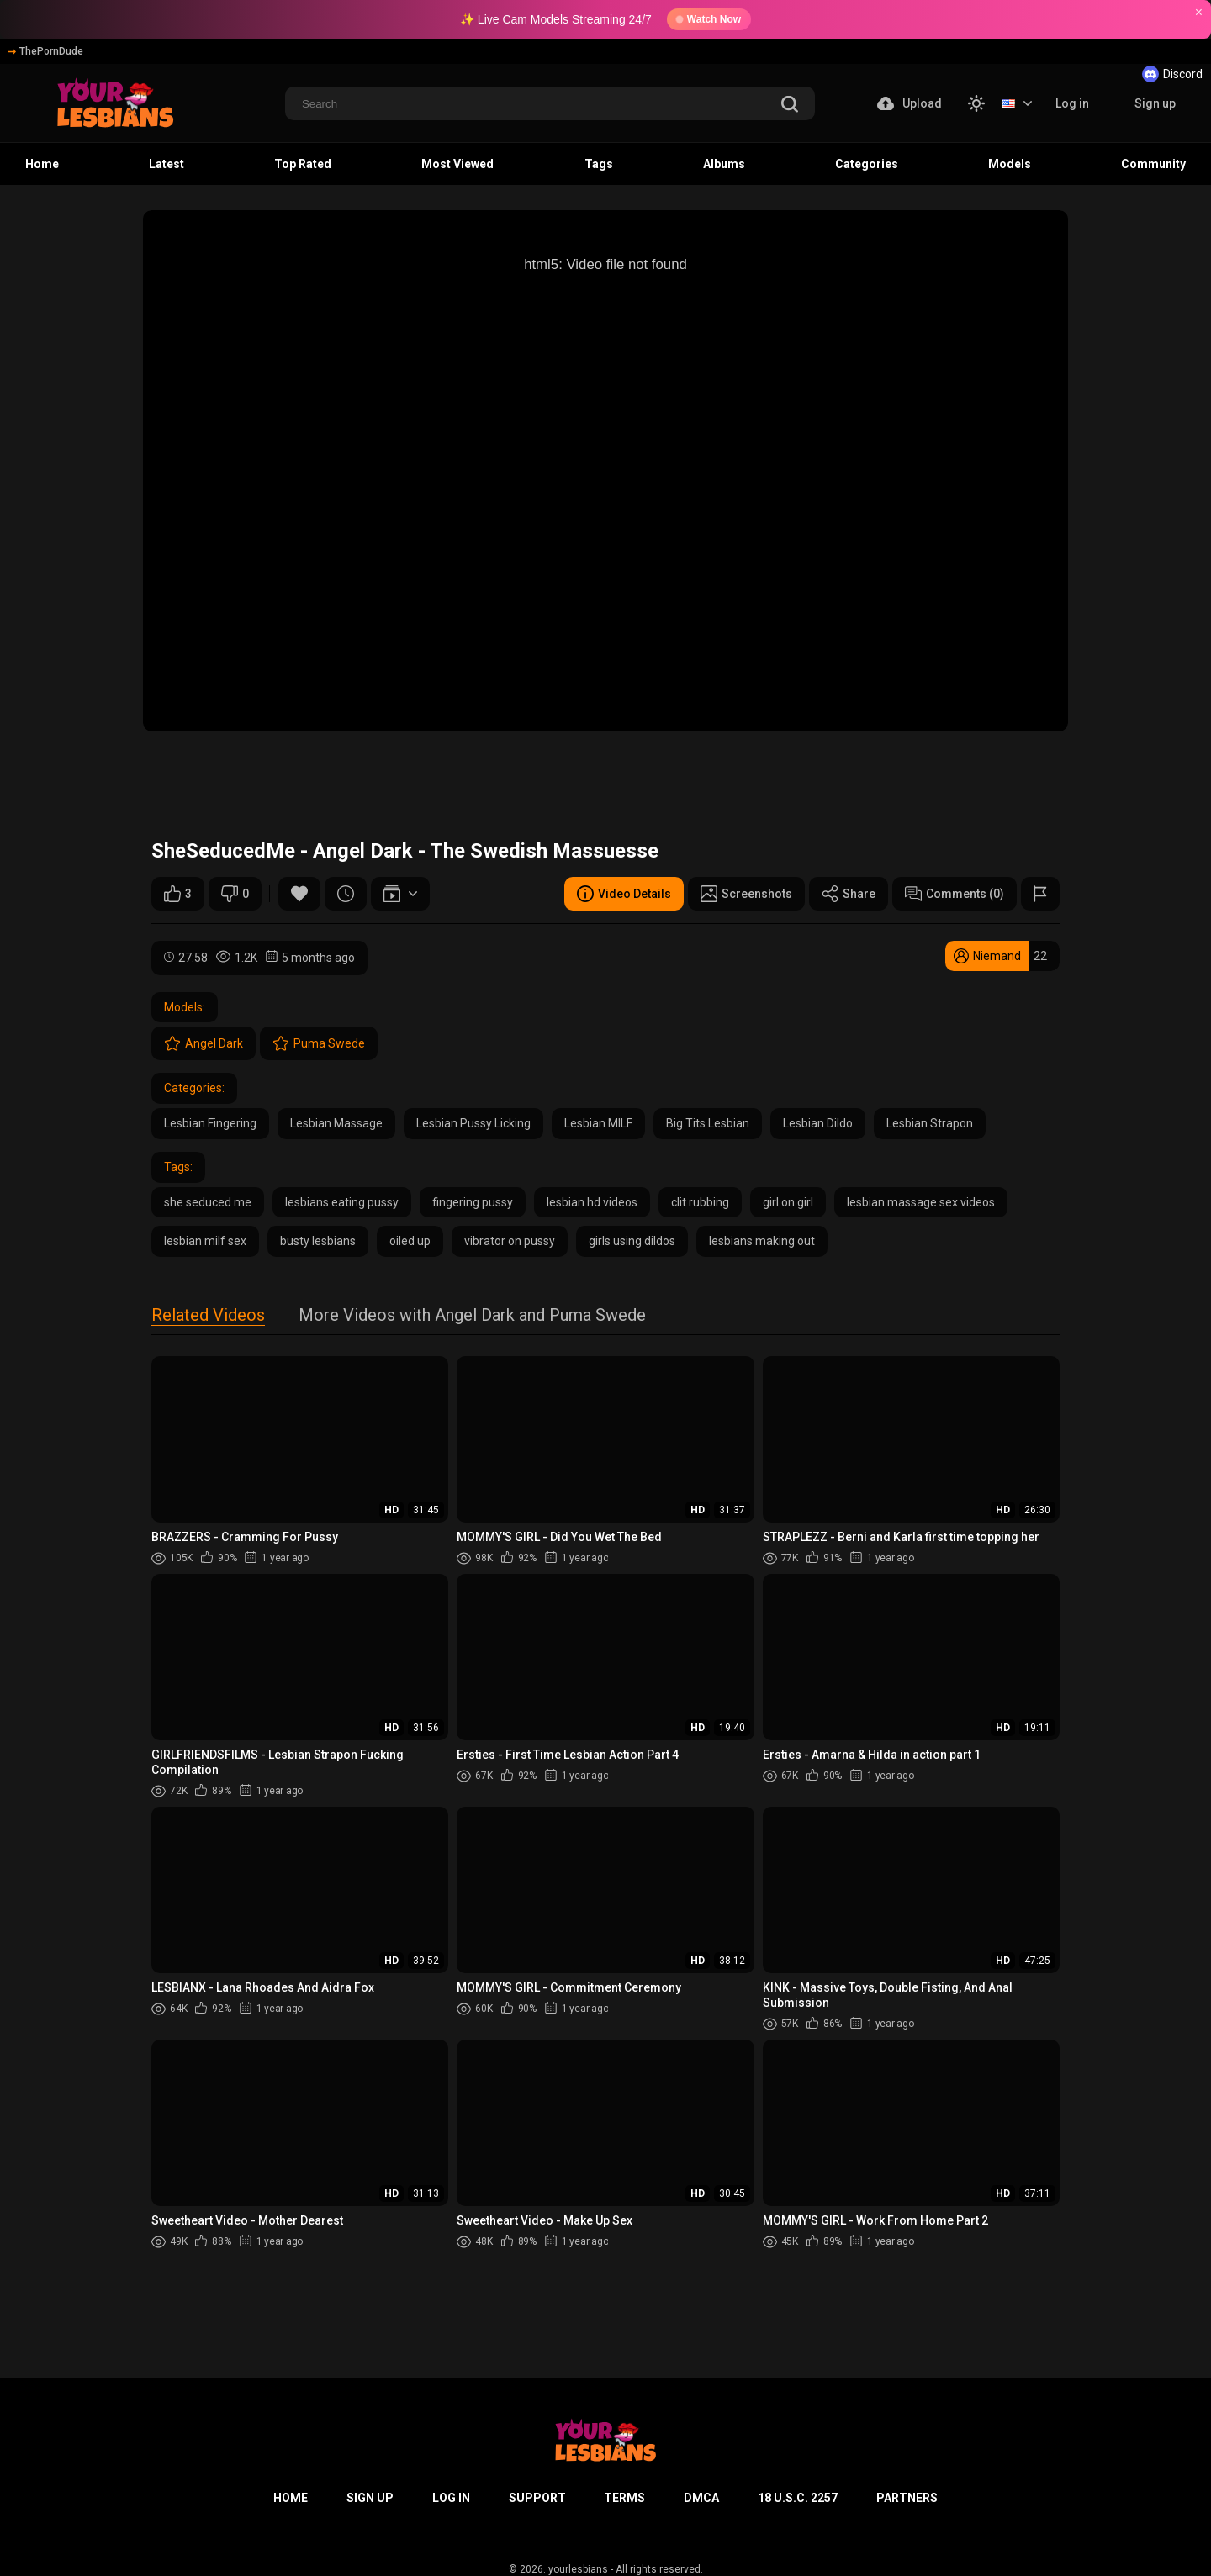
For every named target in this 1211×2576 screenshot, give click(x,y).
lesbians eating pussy (342, 1202)
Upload (909, 103)
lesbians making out (762, 1241)
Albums (724, 164)
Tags (598, 164)
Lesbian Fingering (210, 1123)
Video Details (624, 893)
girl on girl (788, 1202)
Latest (166, 164)
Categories (866, 164)
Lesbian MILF (598, 1123)
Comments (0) (954, 893)
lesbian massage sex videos (921, 1202)
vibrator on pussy (509, 1241)
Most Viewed (457, 164)
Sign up (1155, 103)
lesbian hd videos (592, 1202)
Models (1009, 164)
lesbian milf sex (205, 1241)
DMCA (701, 2498)
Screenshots (746, 893)
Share (848, 893)
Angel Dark (203, 1043)
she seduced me (207, 1202)
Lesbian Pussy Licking (473, 1123)
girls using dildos (632, 1241)
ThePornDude (45, 51)
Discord (1172, 74)
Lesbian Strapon (929, 1123)
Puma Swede (318, 1043)
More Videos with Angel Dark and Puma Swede (472, 1316)
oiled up (410, 1241)
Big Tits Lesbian (707, 1123)
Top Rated (302, 164)
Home (42, 164)
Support (537, 2498)
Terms (624, 2498)
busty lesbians (318, 1241)
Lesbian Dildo (818, 1123)
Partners (907, 2498)
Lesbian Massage (336, 1123)
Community (1153, 164)
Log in (1072, 103)
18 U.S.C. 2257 (798, 2498)
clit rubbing (700, 1202)
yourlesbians (578, 2569)
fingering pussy (472, 1202)
